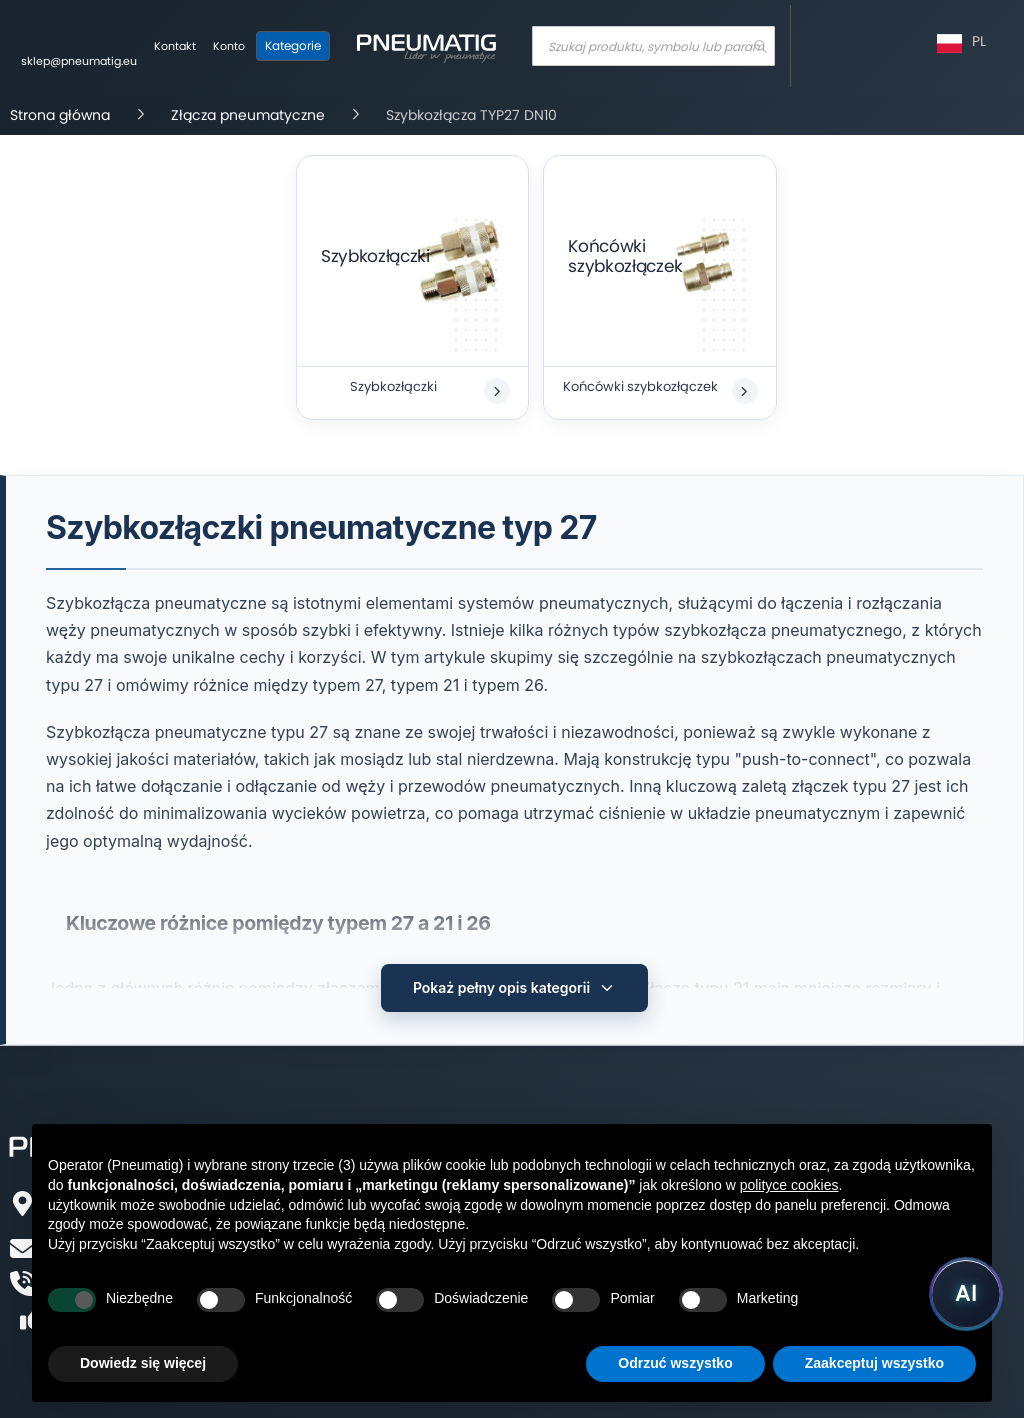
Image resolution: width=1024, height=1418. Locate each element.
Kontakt (175, 46)
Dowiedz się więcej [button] (143, 1363)
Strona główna (60, 115)
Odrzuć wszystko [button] (675, 1363)
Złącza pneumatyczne (248, 115)
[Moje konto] (229, 47)
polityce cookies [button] (789, 1185)
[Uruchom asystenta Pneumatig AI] (966, 1294)
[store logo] (426, 46)
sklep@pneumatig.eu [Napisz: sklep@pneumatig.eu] (79, 61)
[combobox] (653, 46)
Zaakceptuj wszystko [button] (874, 1363)
